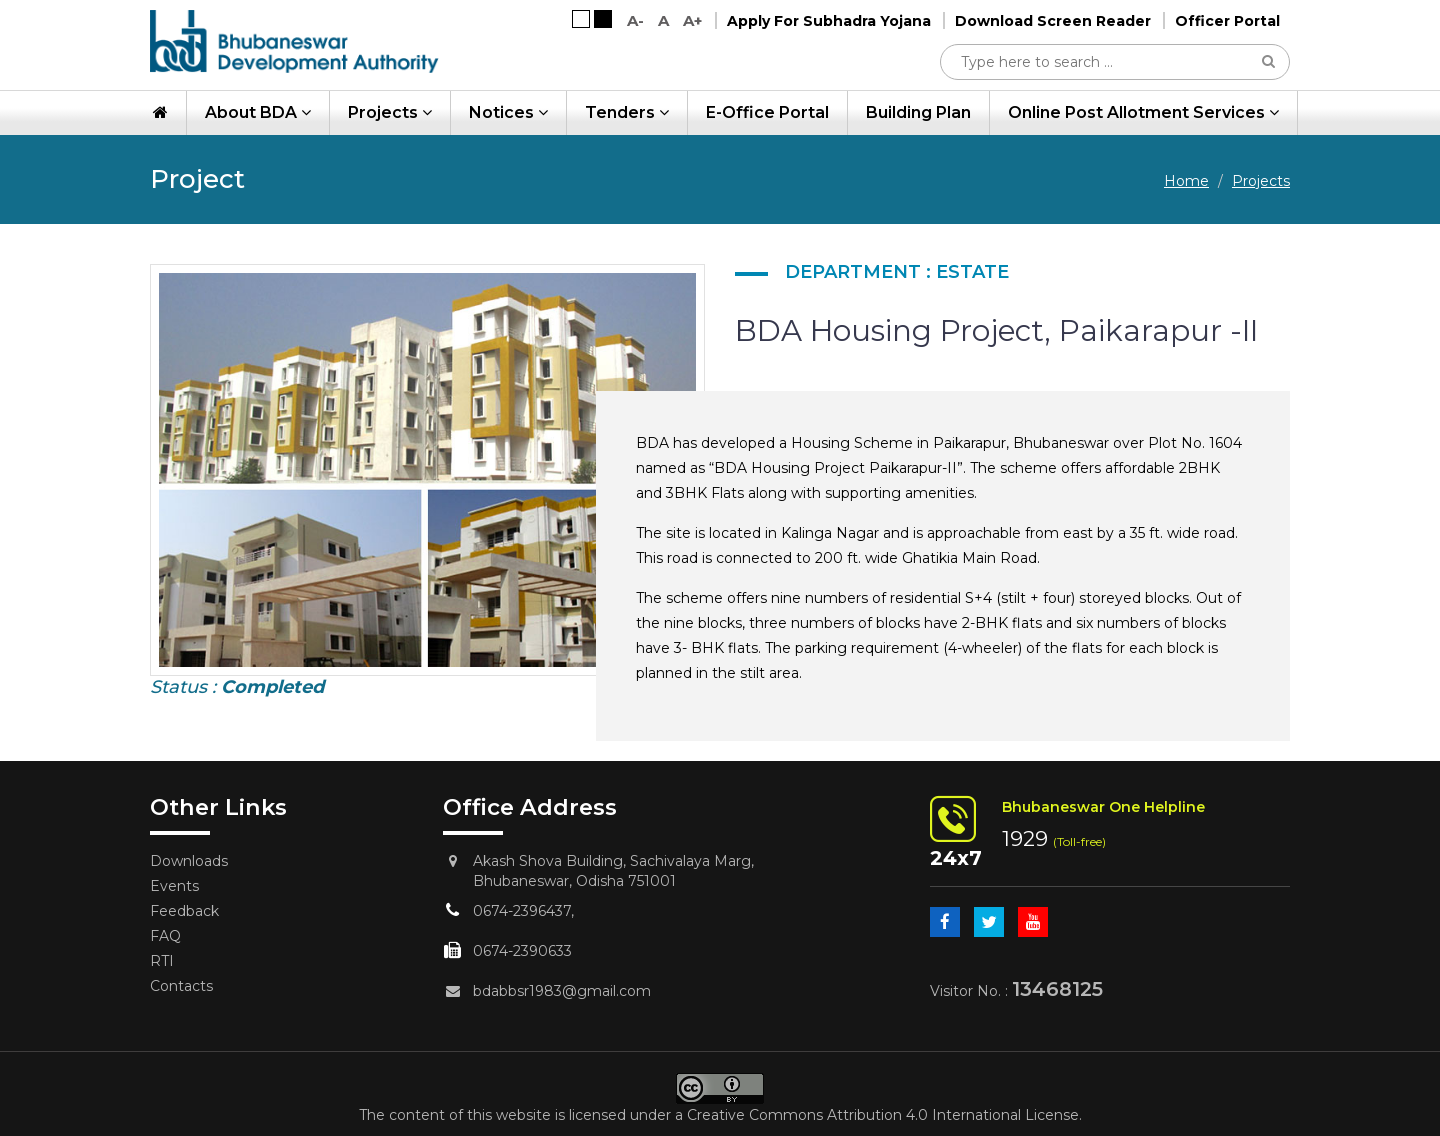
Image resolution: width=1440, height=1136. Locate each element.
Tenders (627, 112)
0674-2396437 (522, 911)
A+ (692, 20)
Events (174, 886)
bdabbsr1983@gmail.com (562, 991)
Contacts (181, 986)
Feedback (184, 911)
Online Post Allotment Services (1143, 112)
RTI (162, 961)
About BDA (258, 112)
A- (635, 20)
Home (1186, 181)
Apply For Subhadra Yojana (829, 21)
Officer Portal (1227, 21)
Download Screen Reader (1053, 21)
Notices (508, 112)
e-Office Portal (767, 112)
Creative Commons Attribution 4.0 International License (883, 1115)
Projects (390, 112)
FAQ (165, 936)
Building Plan (918, 112)
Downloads (189, 861)
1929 (1025, 839)
